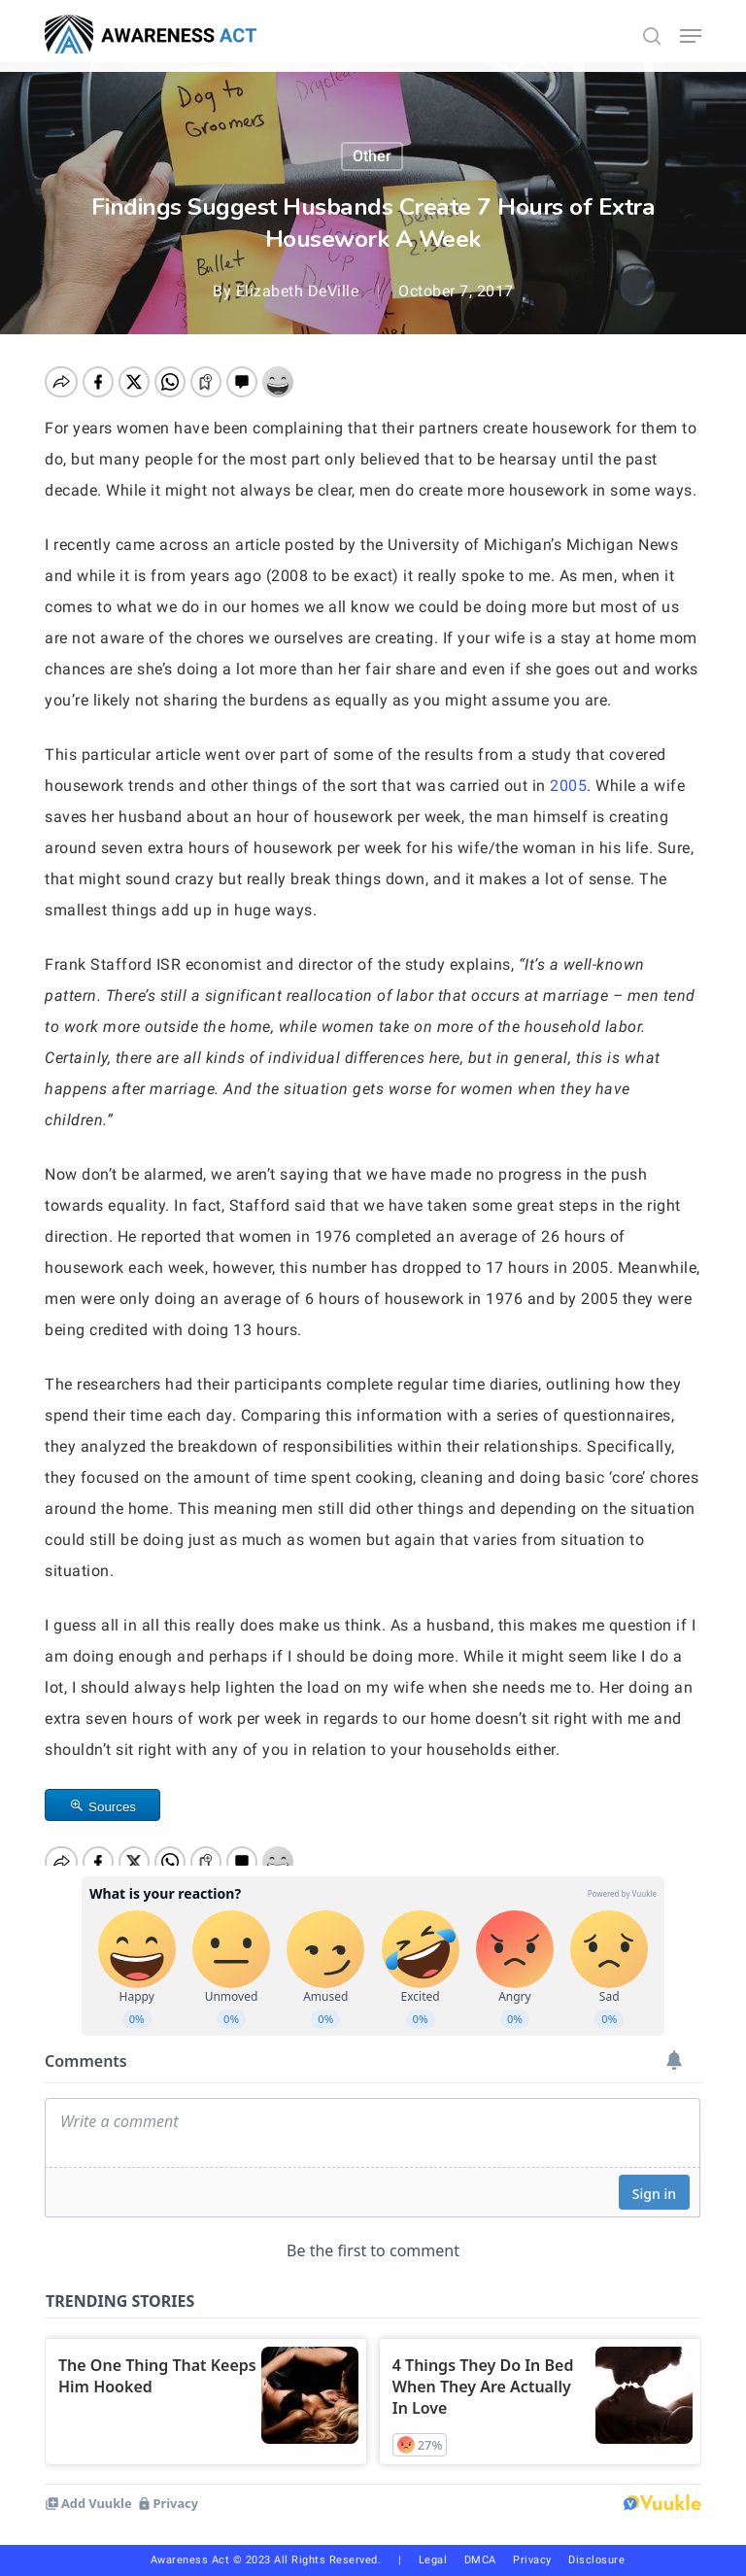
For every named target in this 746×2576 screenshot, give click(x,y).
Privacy (540, 2560)
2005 (568, 785)
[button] (690, 36)
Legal (433, 2560)
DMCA (480, 2560)
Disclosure (596, 2560)
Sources (112, 1807)
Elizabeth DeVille (297, 291)
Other (372, 156)
